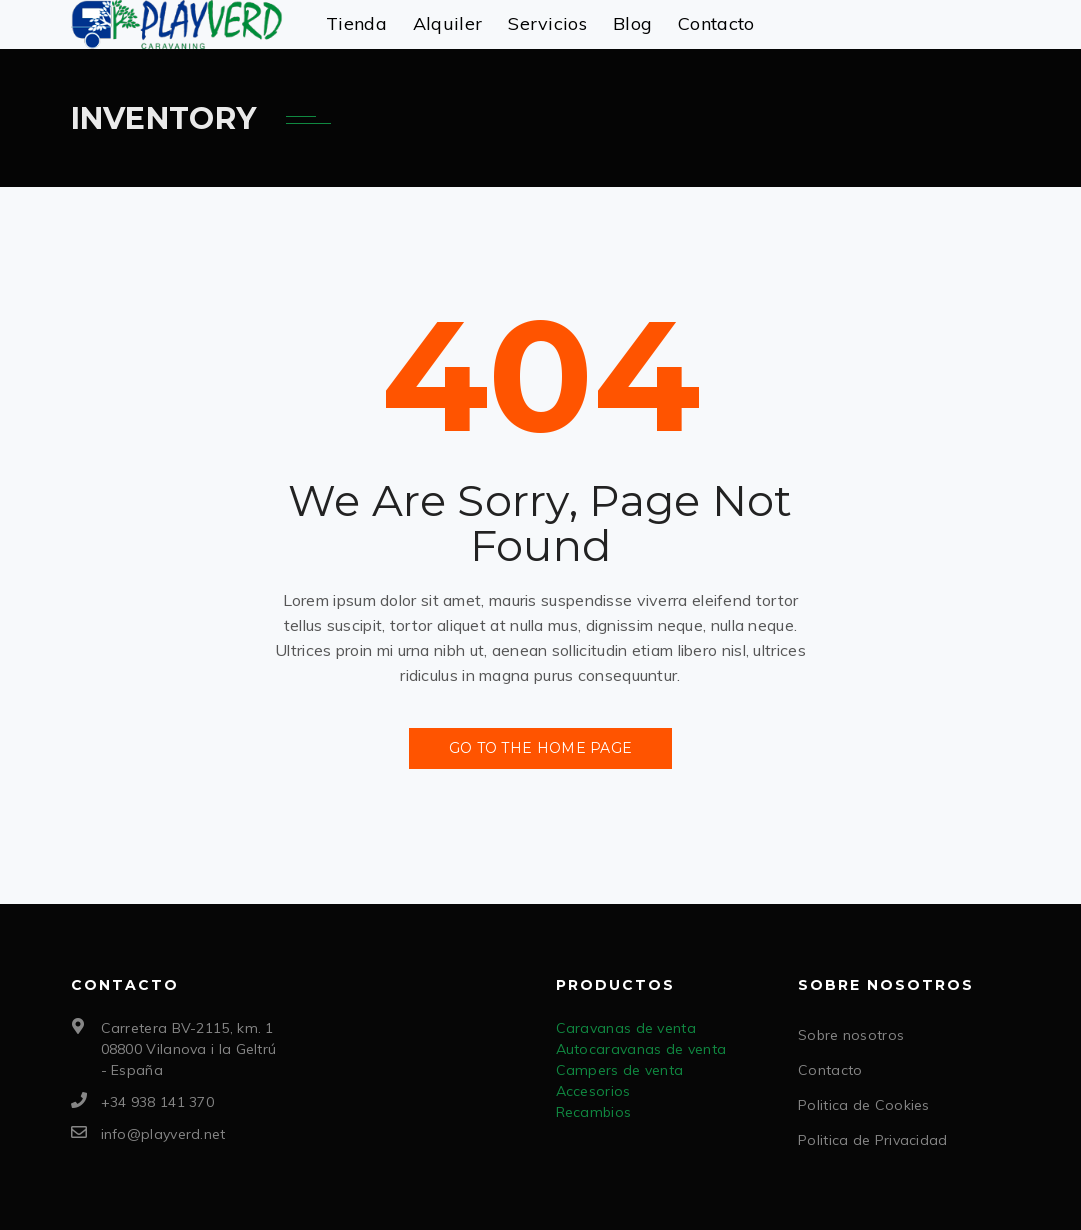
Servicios (547, 23)
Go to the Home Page (541, 748)
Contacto (716, 23)
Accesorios (593, 1091)
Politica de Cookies (864, 1105)
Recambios (594, 1112)
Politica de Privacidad (873, 1140)
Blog (632, 23)
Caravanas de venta (626, 1028)
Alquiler (447, 23)
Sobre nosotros (851, 1035)
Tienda (356, 23)
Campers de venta (620, 1070)
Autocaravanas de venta (641, 1049)
